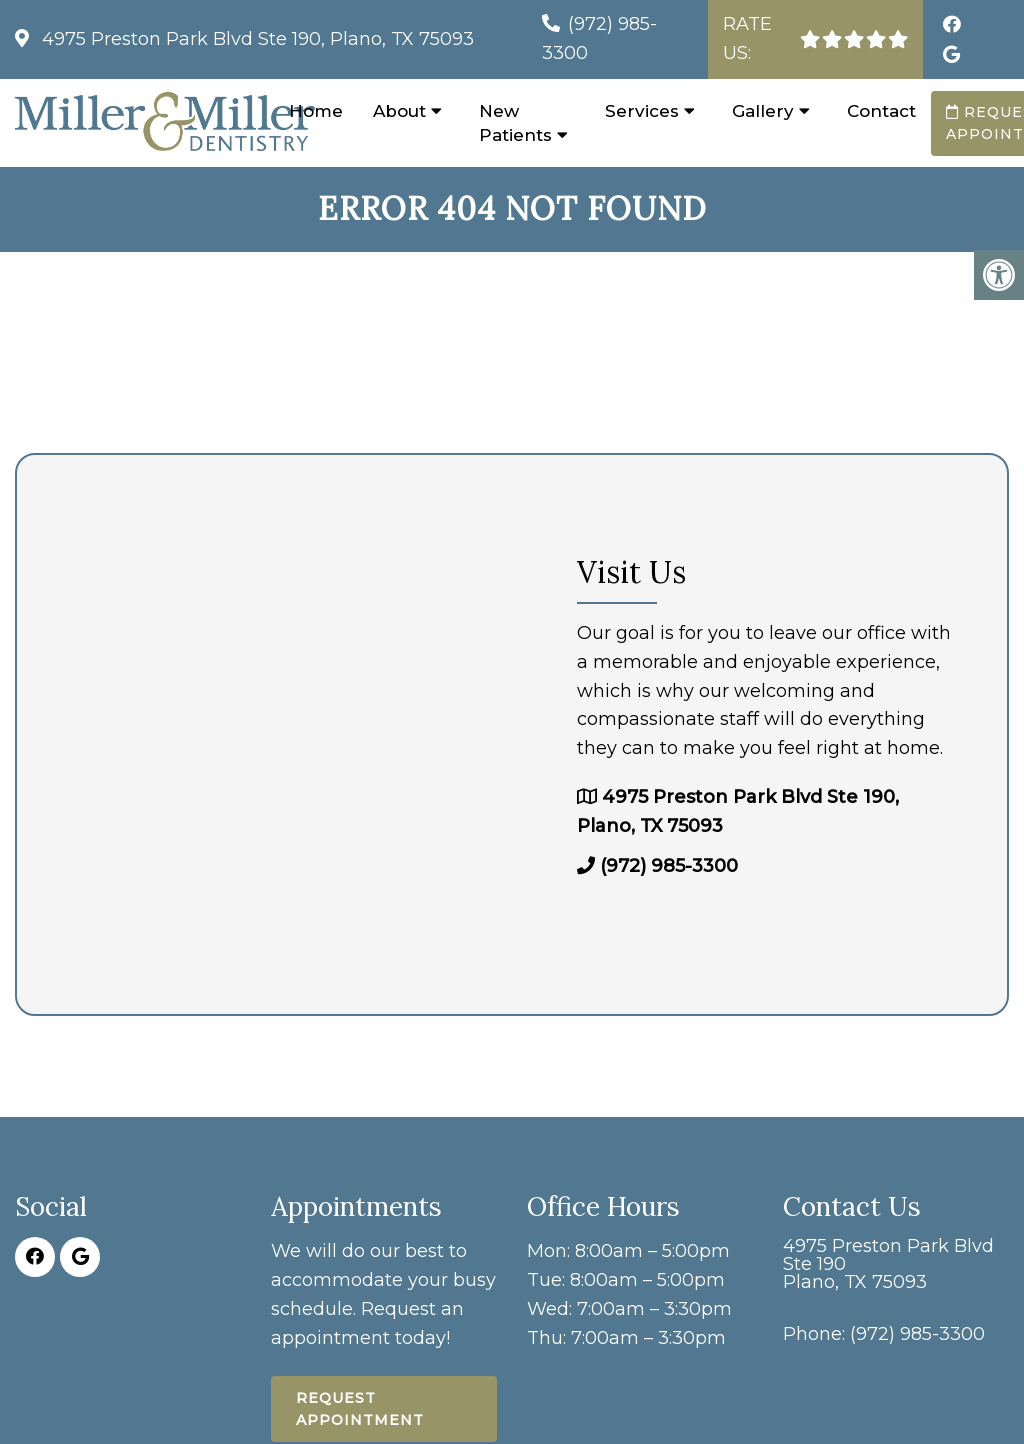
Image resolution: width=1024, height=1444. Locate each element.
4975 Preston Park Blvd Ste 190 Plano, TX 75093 (888, 1264)
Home (316, 111)
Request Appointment (360, 1409)
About (399, 111)
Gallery (763, 111)
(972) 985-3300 (669, 866)
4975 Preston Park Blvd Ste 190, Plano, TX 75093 (255, 39)
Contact (881, 111)
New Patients (515, 123)
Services (642, 111)
